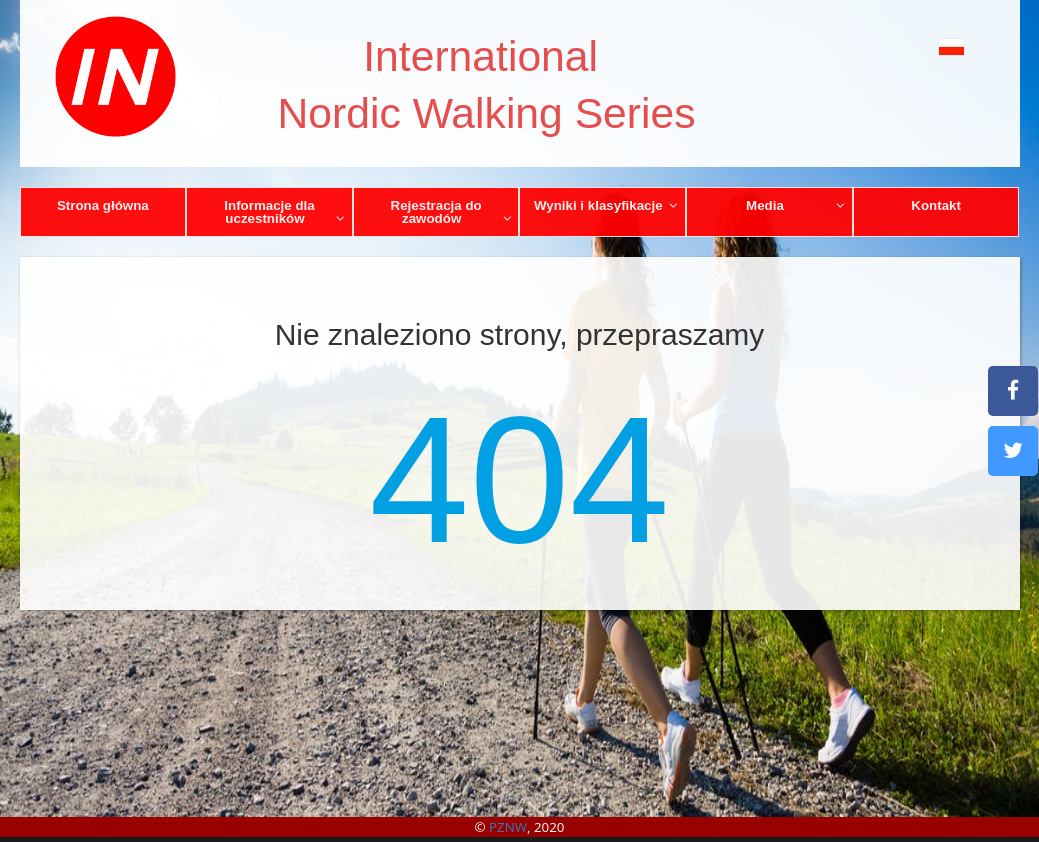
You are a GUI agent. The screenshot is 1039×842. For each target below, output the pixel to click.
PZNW (508, 827)
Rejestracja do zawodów (451, 212)
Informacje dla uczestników (284, 212)
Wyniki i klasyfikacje (606, 205)
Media (795, 205)
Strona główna (103, 205)
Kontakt (936, 205)
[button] (924, 46)
